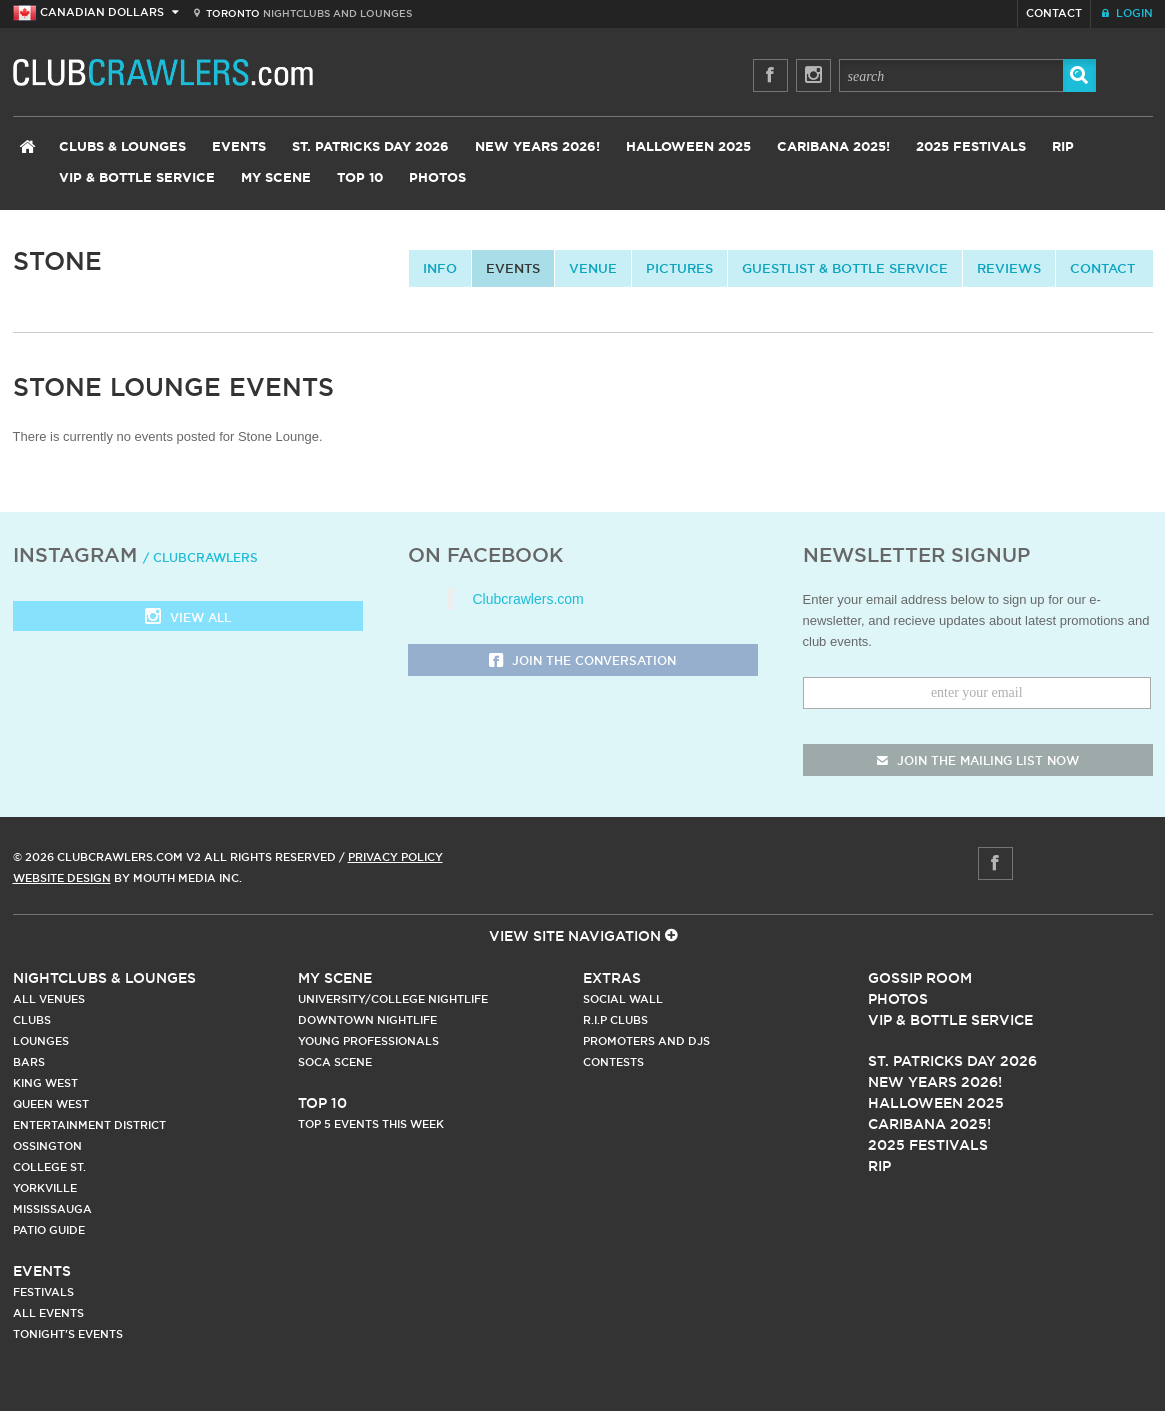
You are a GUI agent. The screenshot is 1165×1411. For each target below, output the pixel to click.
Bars (29, 1062)
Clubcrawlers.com (528, 599)
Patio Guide (49, 1230)
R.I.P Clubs (615, 1020)
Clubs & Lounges (122, 147)
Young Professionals (368, 1041)
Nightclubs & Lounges (104, 978)
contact (1102, 268)
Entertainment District (89, 1125)
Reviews (1009, 268)
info (440, 268)
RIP (1063, 147)
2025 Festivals (971, 147)
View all (188, 618)
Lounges (41, 1041)
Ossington (47, 1146)
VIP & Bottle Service (137, 178)
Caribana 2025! (833, 147)
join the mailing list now (978, 760)
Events (239, 147)
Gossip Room (920, 978)
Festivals (43, 1292)
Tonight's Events (68, 1334)
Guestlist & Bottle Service (845, 268)
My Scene (276, 178)
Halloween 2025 (688, 147)
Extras (612, 978)
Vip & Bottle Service (950, 1020)
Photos (437, 178)
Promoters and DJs (646, 1041)
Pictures (679, 268)
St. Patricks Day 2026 (370, 147)
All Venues (49, 999)
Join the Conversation (582, 661)
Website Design (62, 878)
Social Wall (623, 999)
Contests (613, 1062)
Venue (593, 268)
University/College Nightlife (393, 999)
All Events (48, 1313)
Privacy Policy (395, 857)
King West (45, 1083)
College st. (49, 1167)
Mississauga (52, 1209)
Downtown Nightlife (367, 1020)
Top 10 (360, 178)
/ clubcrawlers (200, 557)
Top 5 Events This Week (371, 1124)
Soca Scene (335, 1062)
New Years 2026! (537, 147)
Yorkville (45, 1188)
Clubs (32, 1020)
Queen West (51, 1104)
